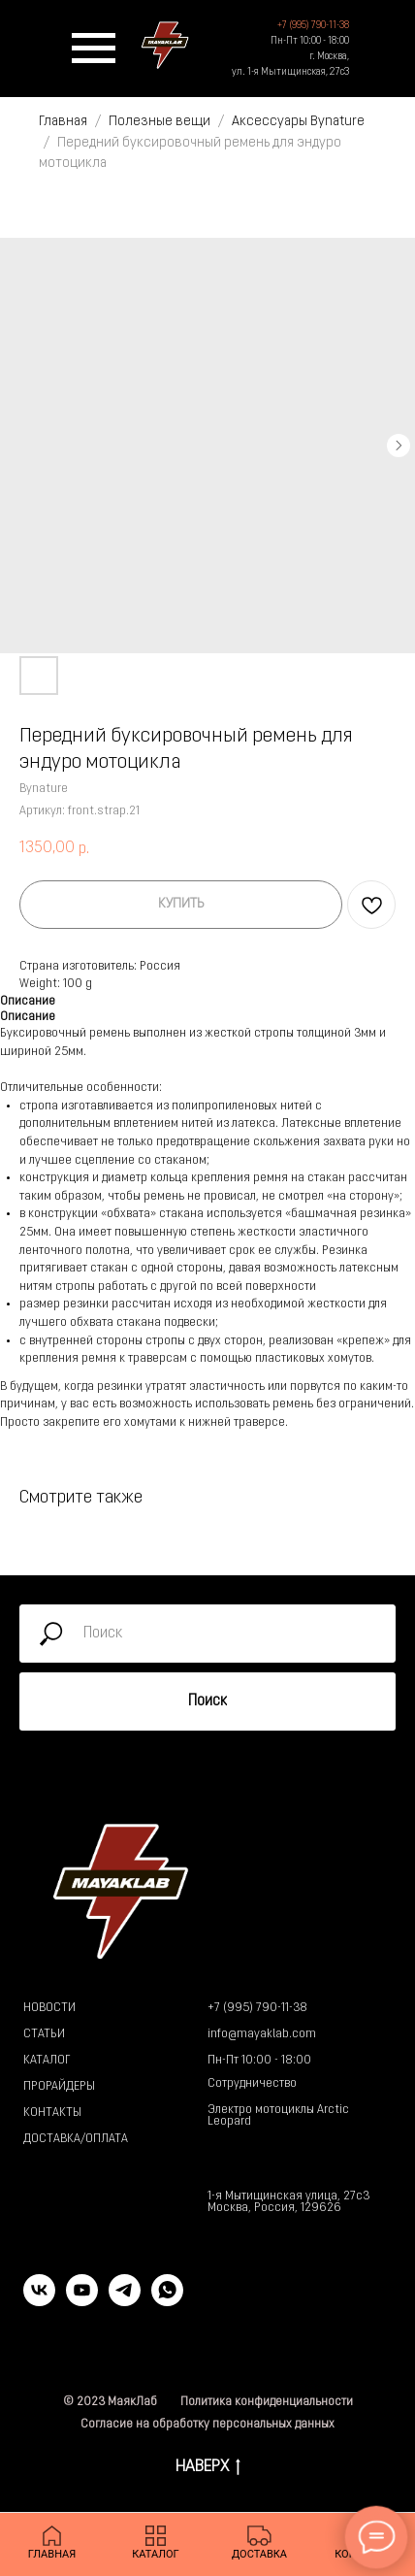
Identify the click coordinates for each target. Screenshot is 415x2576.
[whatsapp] (167, 2301)
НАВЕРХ (208, 2469)
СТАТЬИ (44, 2034)
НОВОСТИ (49, 2008)
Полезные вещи (159, 122)
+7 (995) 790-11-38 (257, 2008)
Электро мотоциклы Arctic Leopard (278, 2116)
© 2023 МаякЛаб (110, 2402)
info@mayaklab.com (262, 2034)
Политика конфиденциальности (266, 2402)
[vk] (39, 2301)
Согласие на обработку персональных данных (207, 2424)
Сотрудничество (252, 2084)
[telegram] (125, 2301)
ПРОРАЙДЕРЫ (59, 2087)
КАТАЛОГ (46, 2060)
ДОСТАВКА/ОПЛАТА (75, 2139)
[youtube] (82, 2301)
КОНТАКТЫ (52, 2113)
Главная (63, 122)
